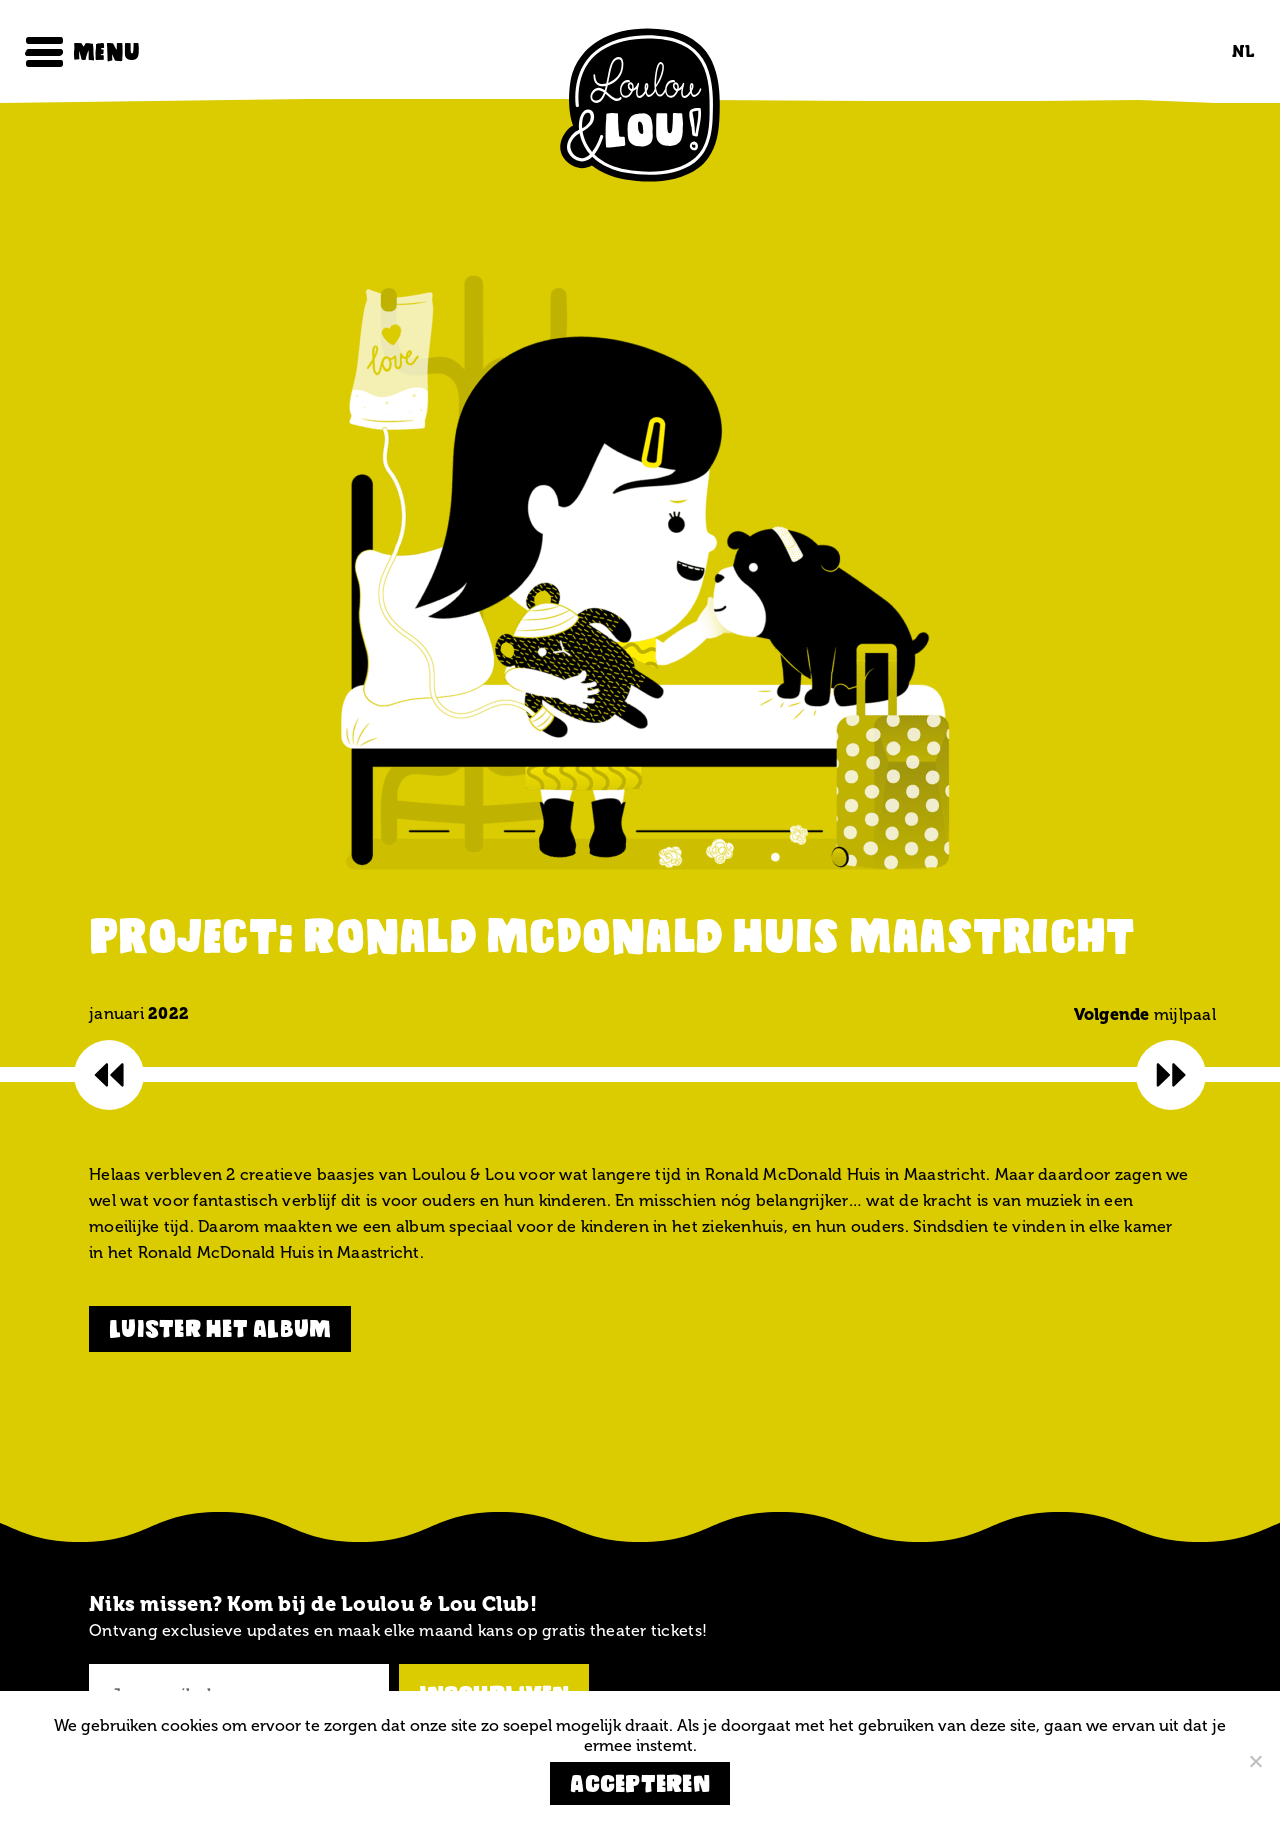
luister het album (220, 1328)
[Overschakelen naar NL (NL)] (1238, 51)
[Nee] (1255, 1761)
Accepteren (640, 1783)
